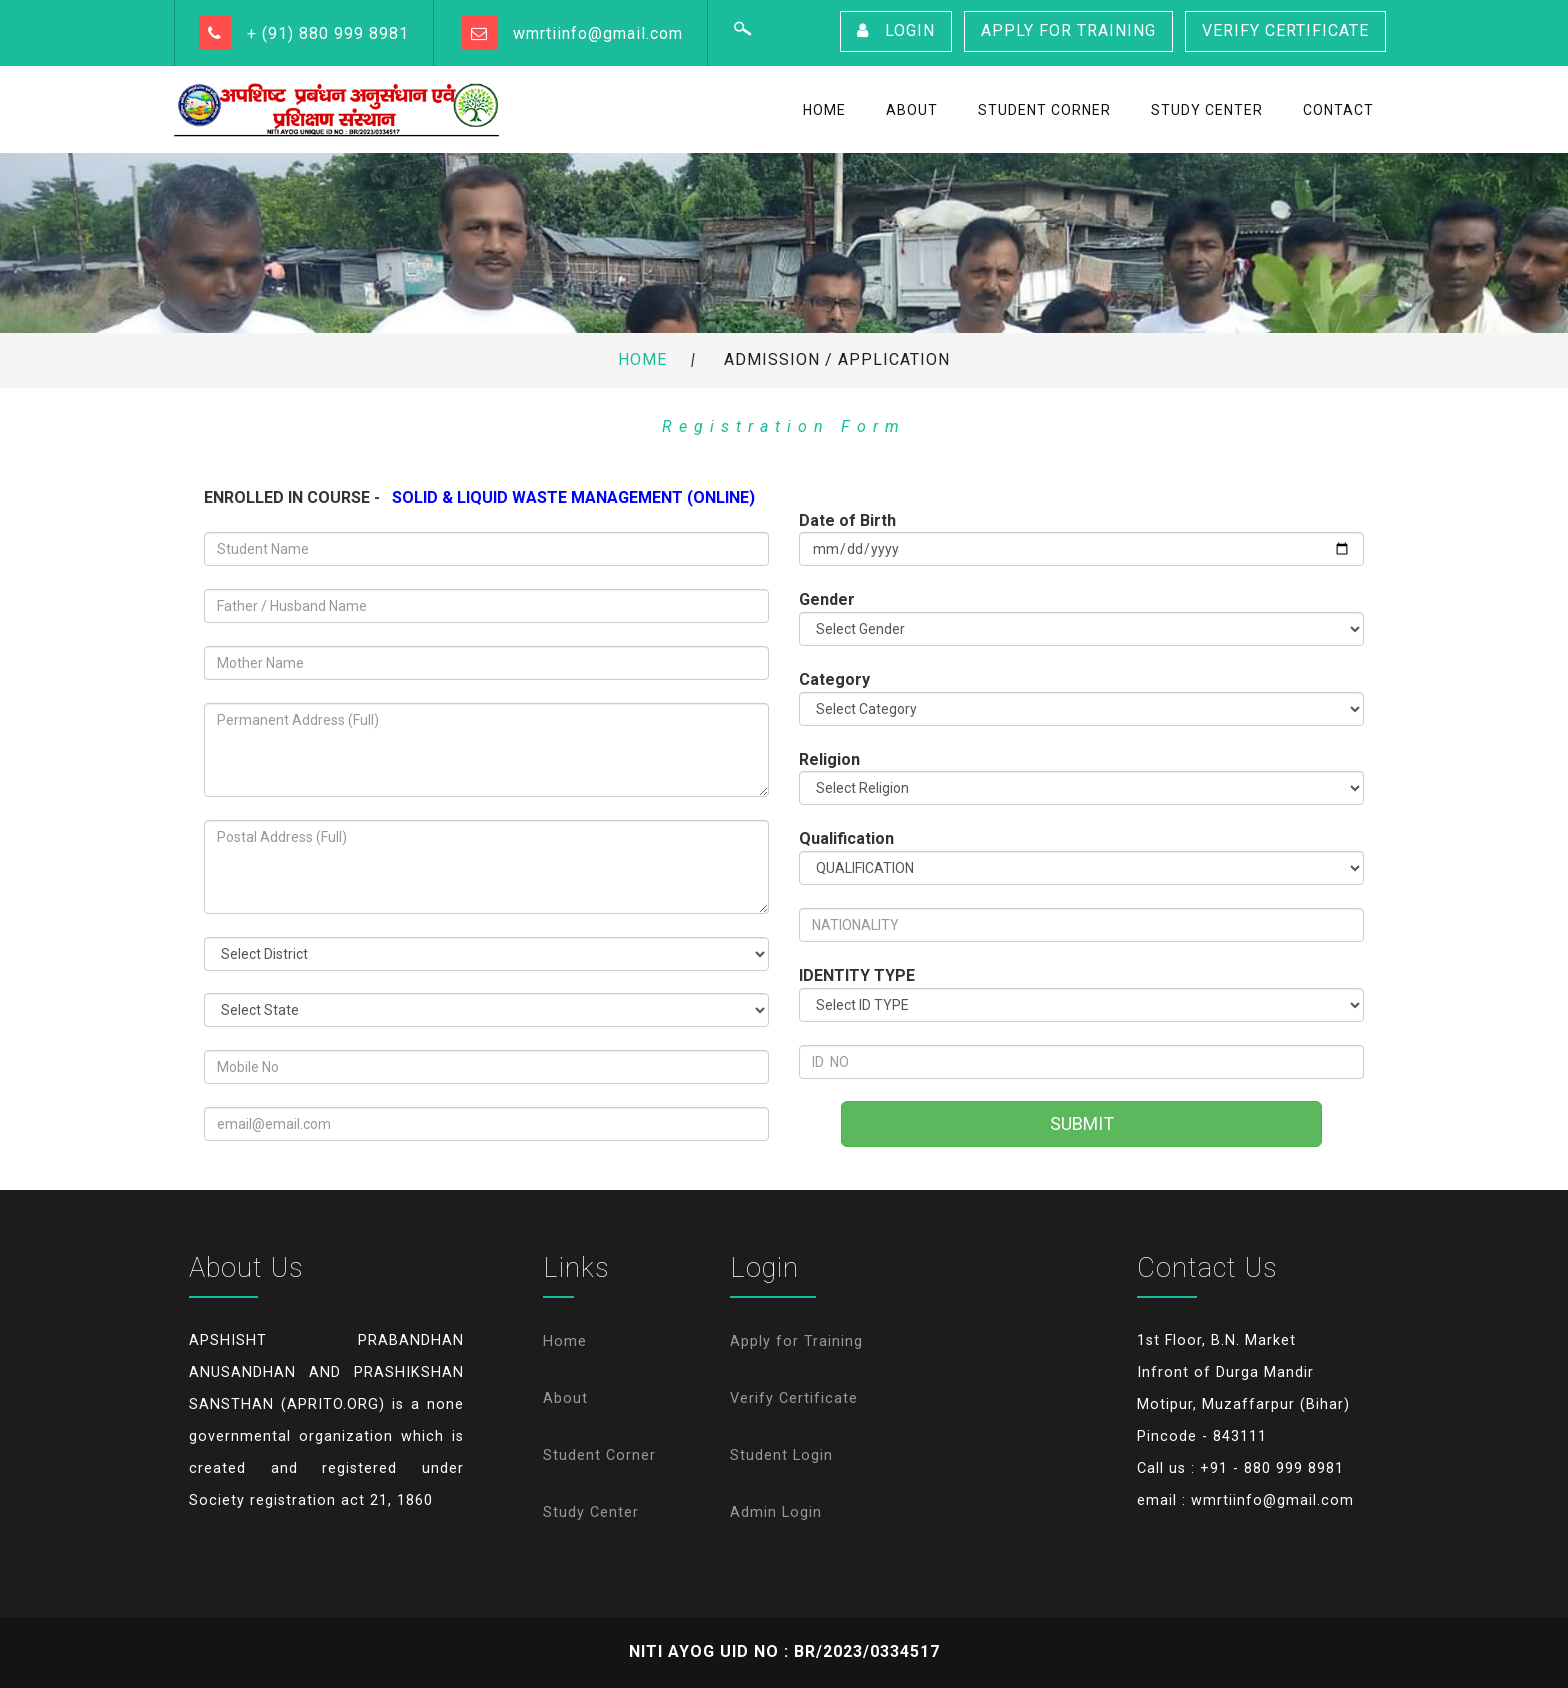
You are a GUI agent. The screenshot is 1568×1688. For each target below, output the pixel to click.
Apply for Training (1068, 30)
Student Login (781, 1455)
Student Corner (599, 1455)
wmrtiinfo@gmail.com (598, 33)
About (565, 1398)
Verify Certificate (1285, 30)
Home (642, 359)
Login (896, 30)
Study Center (591, 1512)
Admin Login (776, 1512)
